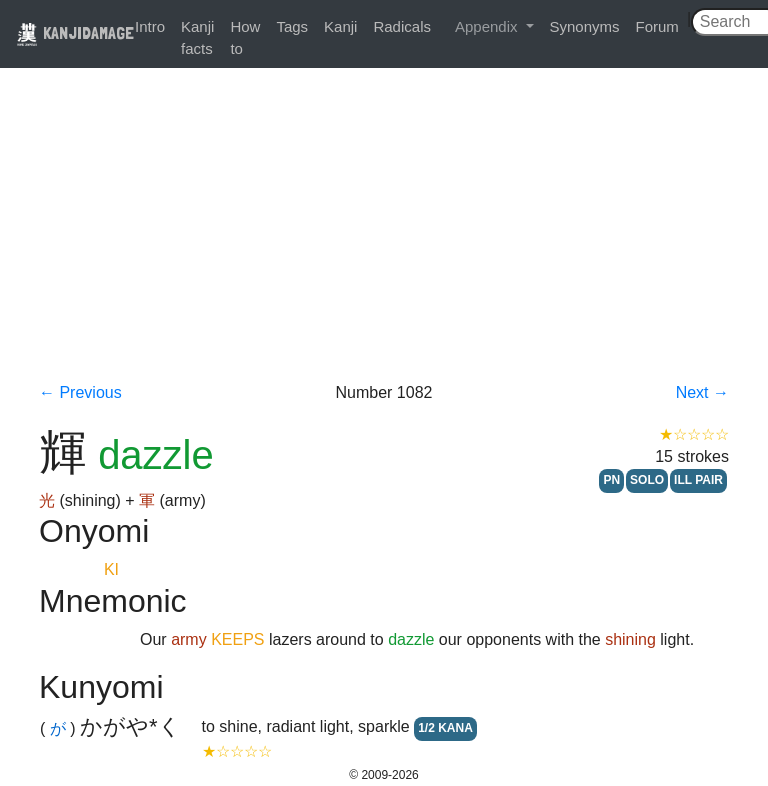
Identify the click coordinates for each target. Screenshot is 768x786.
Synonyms (585, 26)
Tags (292, 26)
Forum (657, 26)
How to (245, 37)
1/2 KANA (445, 728)
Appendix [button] (488, 26)
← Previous (80, 392)
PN (611, 480)
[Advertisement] (384, 232)
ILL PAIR (698, 480)
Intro (150, 26)
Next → (702, 392)
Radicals (402, 26)
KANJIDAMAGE (75, 32)
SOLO (647, 480)
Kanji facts (197, 37)
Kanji (340, 26)
